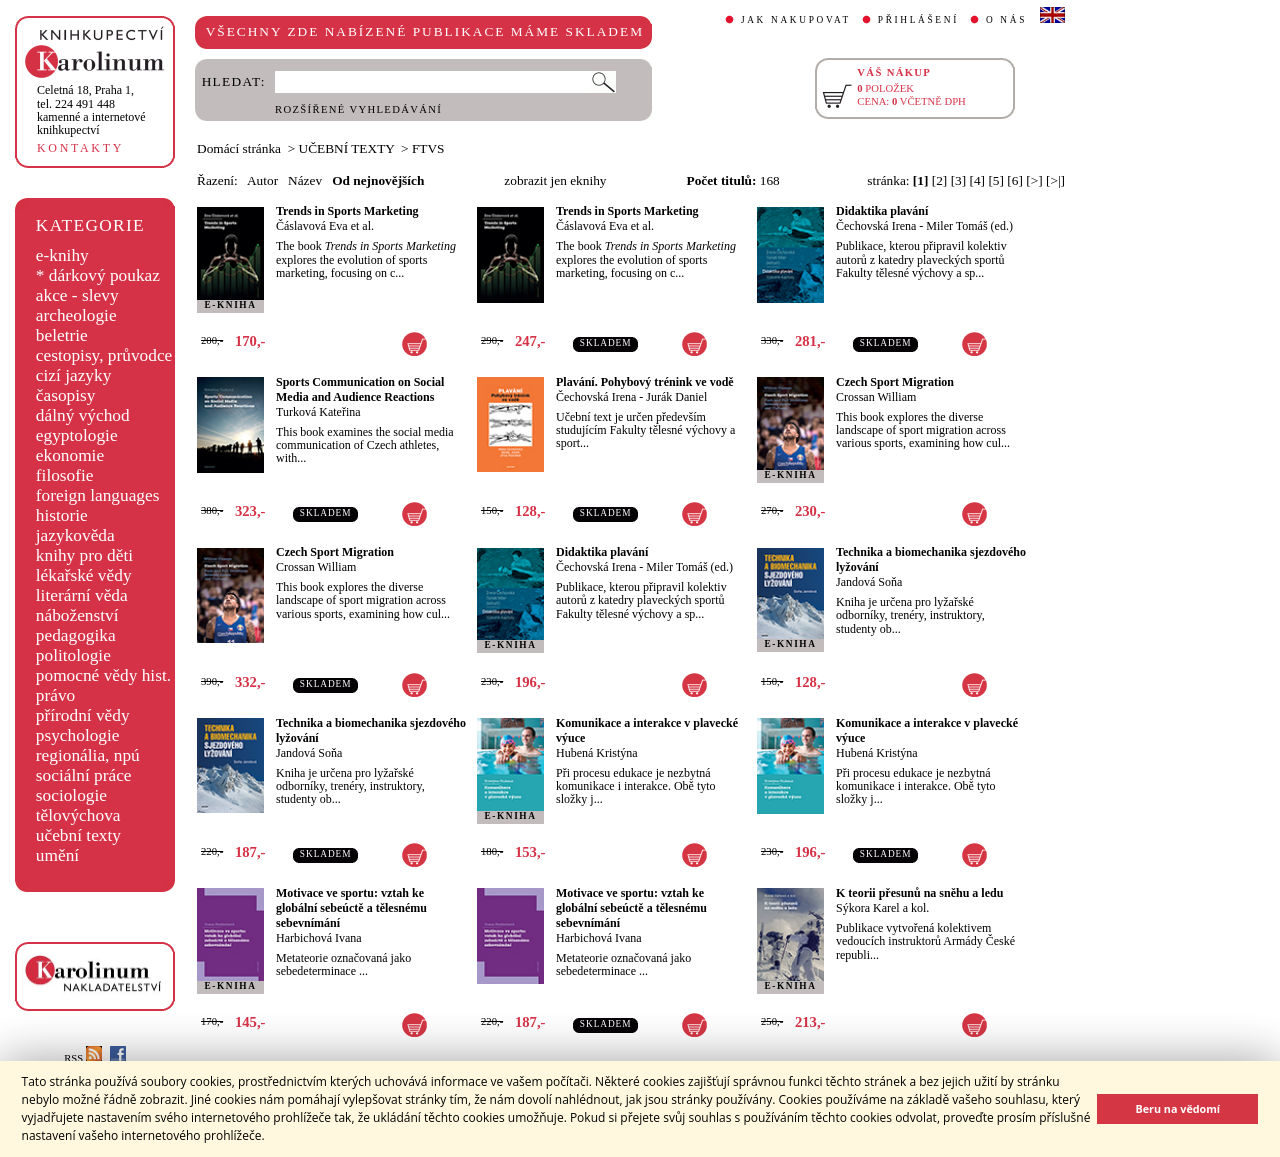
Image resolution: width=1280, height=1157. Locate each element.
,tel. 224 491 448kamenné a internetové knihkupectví (91, 110)
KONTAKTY (80, 148)
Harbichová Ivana (319, 938)
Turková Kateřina (318, 412)
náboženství (77, 615)
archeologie (76, 315)
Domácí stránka (239, 148)
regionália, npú (88, 755)
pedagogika (76, 635)
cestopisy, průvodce (104, 355)
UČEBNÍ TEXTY (347, 148)
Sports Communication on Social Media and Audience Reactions (360, 389)
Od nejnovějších (378, 180)
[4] (978, 180)
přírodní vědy (83, 715)
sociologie (71, 795)
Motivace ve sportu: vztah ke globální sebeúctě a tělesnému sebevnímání (351, 908)
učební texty (78, 835)
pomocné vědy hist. (103, 675)
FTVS (428, 148)
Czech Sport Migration (895, 382)
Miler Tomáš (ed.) (969, 226)
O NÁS (1006, 20)
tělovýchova (78, 815)
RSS (83, 1058)
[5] (996, 180)
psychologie (78, 735)
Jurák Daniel (676, 397)
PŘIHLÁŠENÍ (918, 20)
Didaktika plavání (882, 211)
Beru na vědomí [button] (1177, 1108)
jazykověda (75, 535)
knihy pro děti (84, 555)
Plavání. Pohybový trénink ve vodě (645, 382)
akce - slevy (77, 295)
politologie (73, 655)
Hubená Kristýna (597, 753)
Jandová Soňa (869, 582)
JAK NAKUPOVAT (796, 20)
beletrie (62, 335)
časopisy (66, 395)
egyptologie (77, 435)
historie (62, 515)
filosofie (65, 475)
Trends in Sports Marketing (347, 211)
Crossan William (876, 397)
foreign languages (98, 495)
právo (55, 695)
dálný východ (83, 415)
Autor (262, 180)
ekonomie (70, 455)
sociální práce (84, 775)
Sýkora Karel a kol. (882, 908)
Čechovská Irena (876, 226)
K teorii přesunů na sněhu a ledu (919, 893)
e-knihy (62, 255)
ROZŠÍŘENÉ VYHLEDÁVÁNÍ (358, 109)
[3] (959, 180)
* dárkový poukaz (98, 275)
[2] (940, 180)
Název (305, 180)
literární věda (82, 595)
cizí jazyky (74, 375)
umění (57, 855)
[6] (1015, 180)
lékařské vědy (84, 575)
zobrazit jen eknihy (555, 180)
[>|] (1055, 180)
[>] (1034, 180)
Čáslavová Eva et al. (325, 226)
